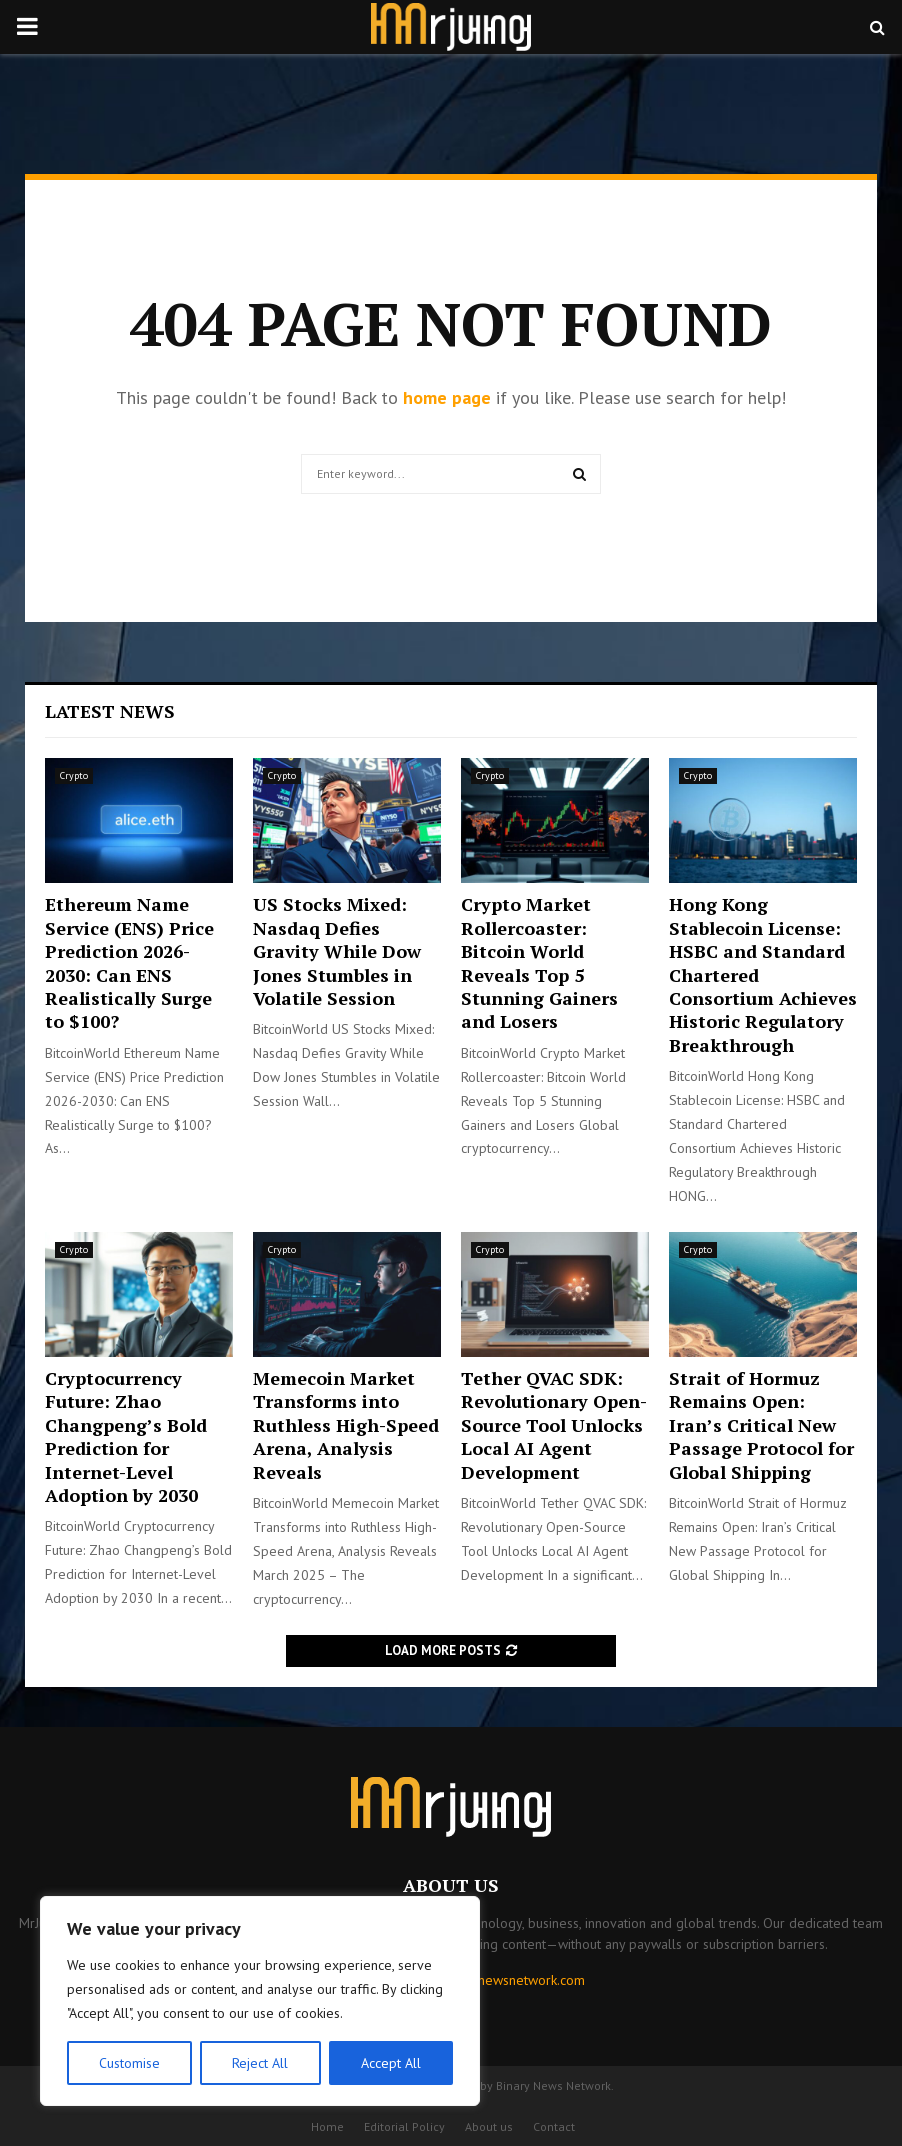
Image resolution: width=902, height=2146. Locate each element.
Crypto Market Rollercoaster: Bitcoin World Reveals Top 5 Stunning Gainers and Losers (539, 962)
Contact (554, 2126)
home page (447, 397)
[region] (260, 2001)
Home (327, 2126)
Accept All (391, 2063)
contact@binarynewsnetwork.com (485, 1980)
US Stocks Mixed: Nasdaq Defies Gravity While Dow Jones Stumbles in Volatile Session (337, 951)
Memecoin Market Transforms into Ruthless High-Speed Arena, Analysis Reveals (346, 1425)
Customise (129, 2063)
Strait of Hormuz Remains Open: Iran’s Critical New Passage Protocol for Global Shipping (761, 1425)
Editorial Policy (404, 2126)
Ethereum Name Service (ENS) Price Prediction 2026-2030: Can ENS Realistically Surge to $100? (129, 962)
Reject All (260, 2063)
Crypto (74, 775)
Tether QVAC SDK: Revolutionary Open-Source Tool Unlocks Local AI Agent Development (554, 1425)
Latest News (110, 711)
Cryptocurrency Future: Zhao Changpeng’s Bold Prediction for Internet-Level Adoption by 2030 (126, 1436)
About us (489, 2126)
